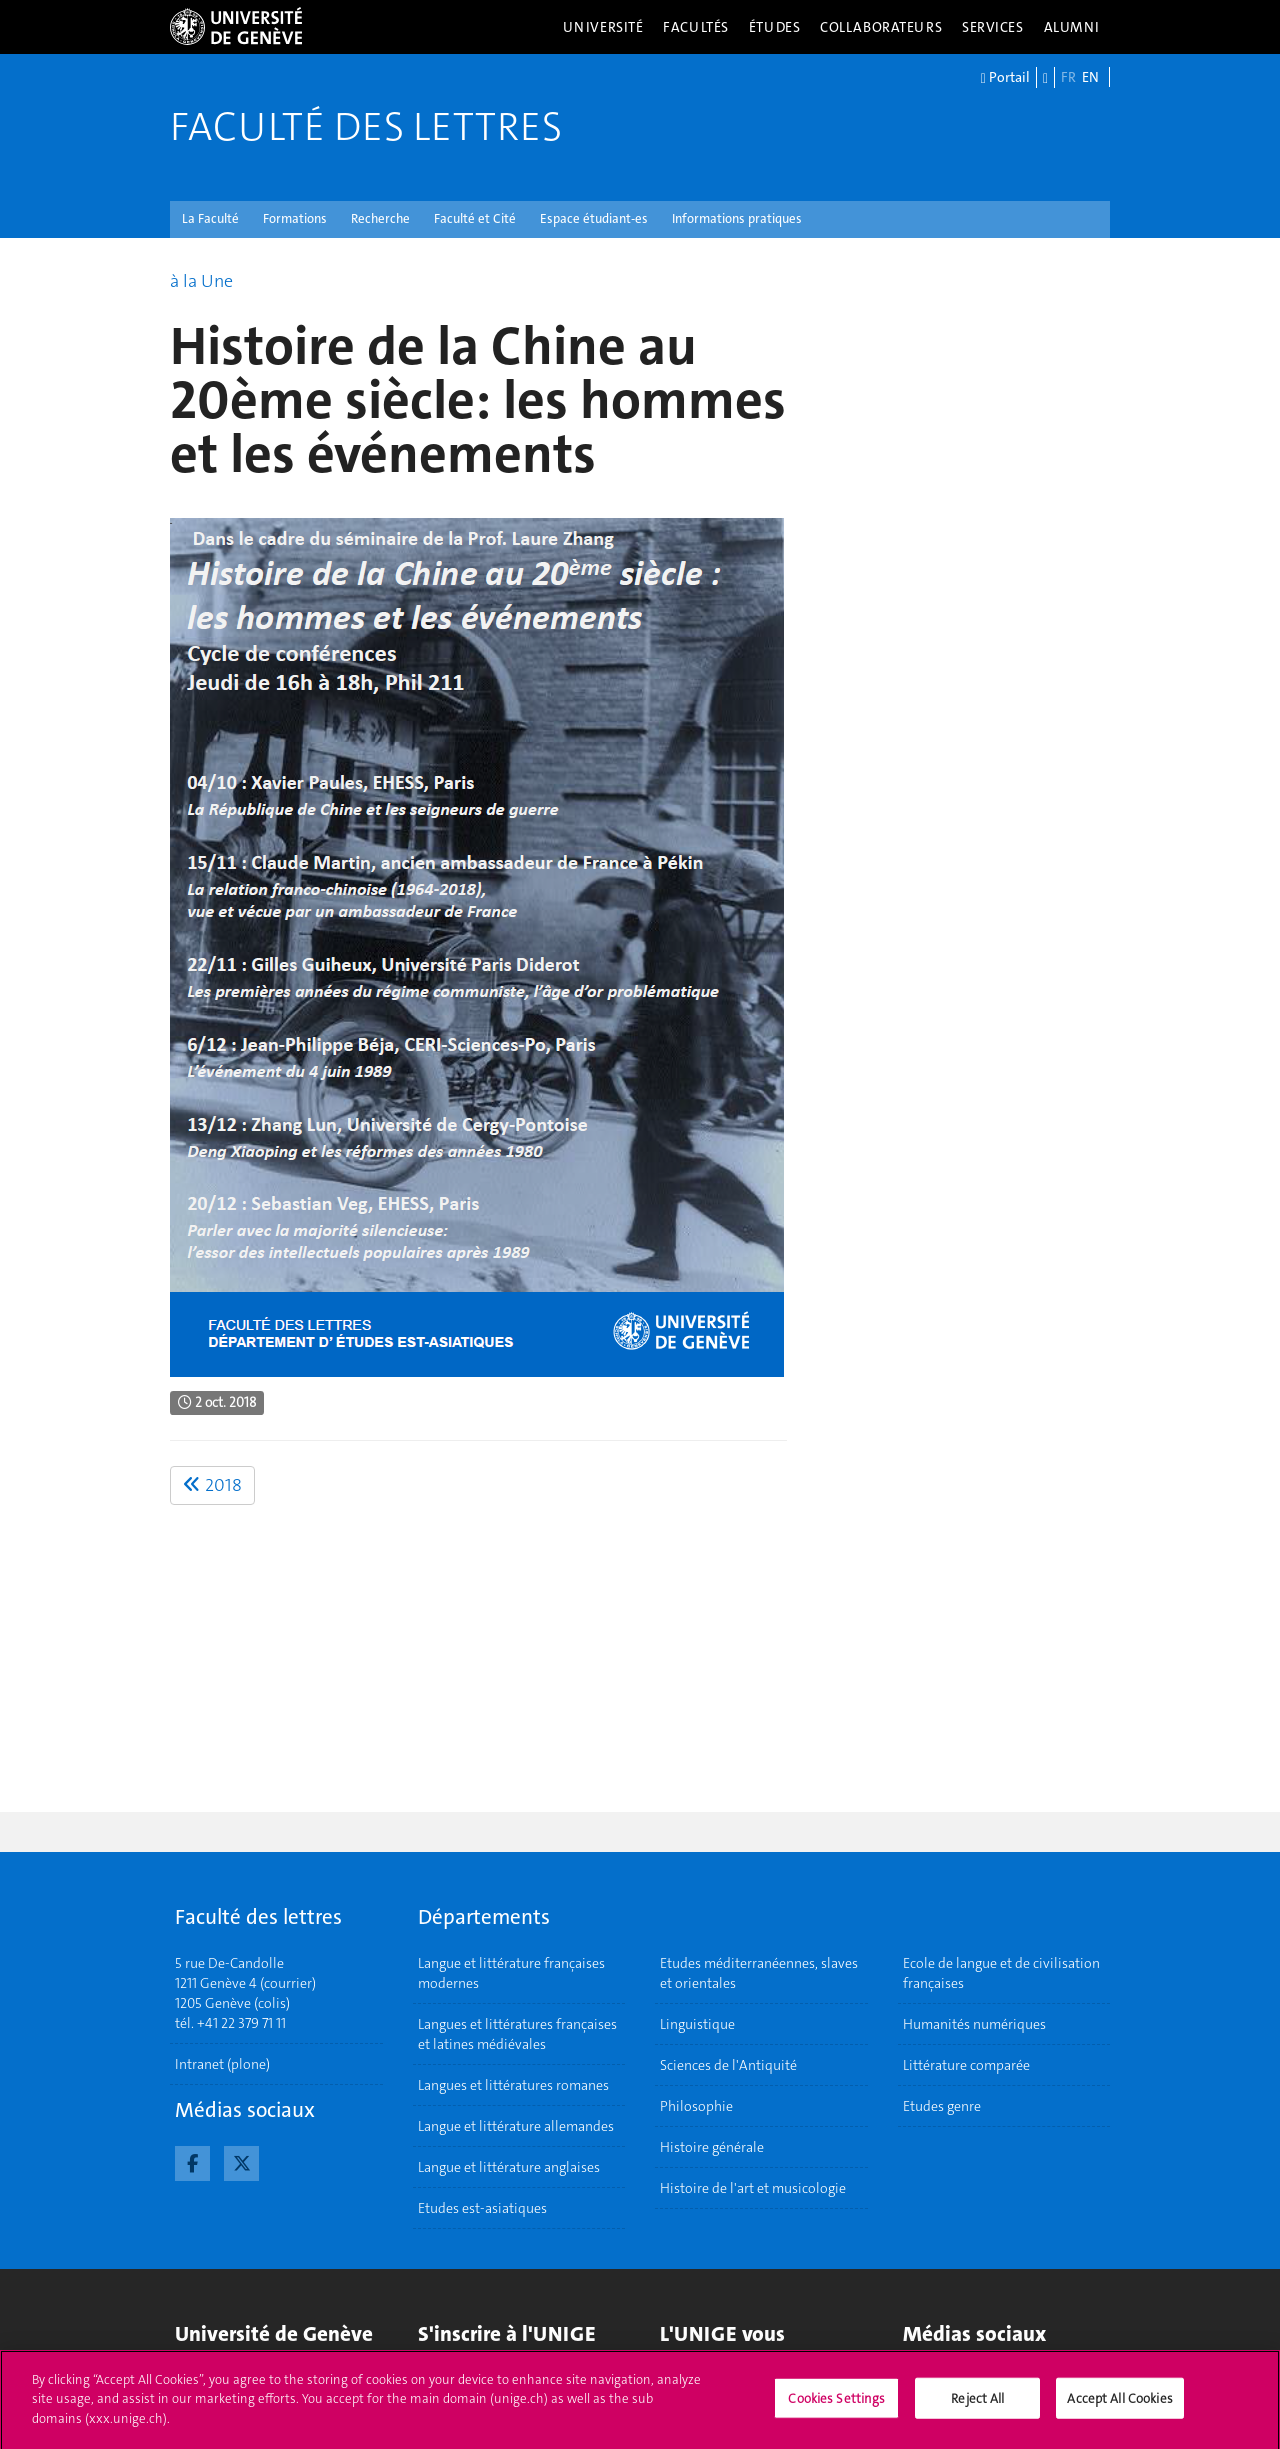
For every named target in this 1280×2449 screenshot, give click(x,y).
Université (603, 27)
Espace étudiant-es (594, 218)
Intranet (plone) (222, 2064)
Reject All (977, 2404)
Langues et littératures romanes (513, 2085)
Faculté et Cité (475, 218)
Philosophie (696, 2106)
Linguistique (697, 2024)
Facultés (696, 27)
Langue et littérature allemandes (516, 2126)
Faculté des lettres (366, 127)
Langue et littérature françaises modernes (511, 1973)
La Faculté (210, 218)
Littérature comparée (966, 2065)
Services (993, 27)
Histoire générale (712, 2147)
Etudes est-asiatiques (482, 2208)
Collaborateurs (881, 27)
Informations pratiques (737, 218)
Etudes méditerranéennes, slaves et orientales (759, 1973)
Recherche (380, 218)
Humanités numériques (974, 2024)
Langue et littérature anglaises (509, 2167)
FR (1068, 77)
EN (1090, 77)
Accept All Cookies (1119, 2404)
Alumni (1072, 27)
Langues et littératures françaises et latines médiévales (517, 2034)
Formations (295, 218)
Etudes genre (942, 2106)
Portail (1005, 78)
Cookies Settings (836, 2404)
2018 (212, 1485)
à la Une (201, 281)
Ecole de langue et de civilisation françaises (1001, 1973)
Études (774, 27)
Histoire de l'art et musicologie (753, 2188)
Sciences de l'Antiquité (728, 2065)
